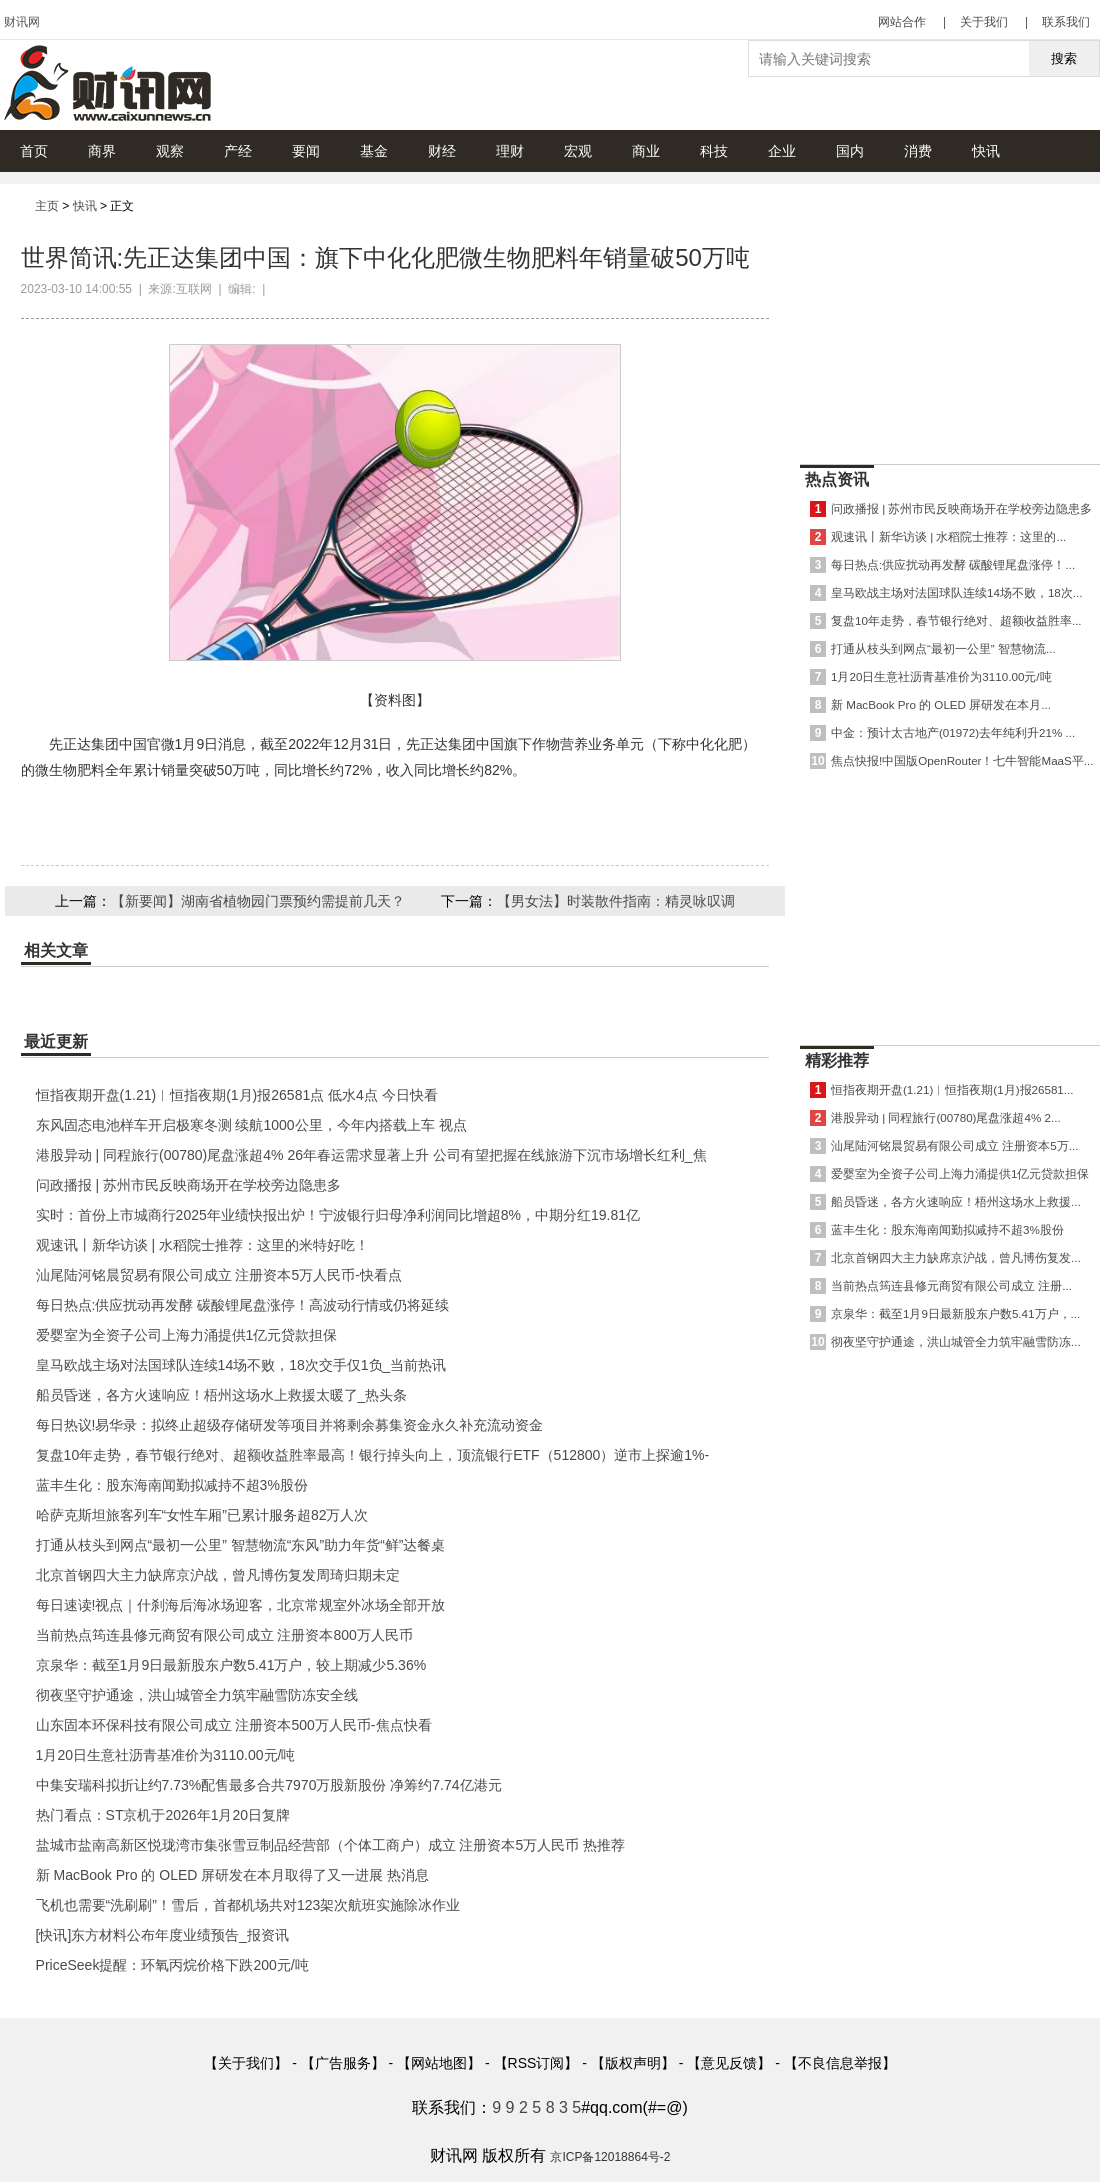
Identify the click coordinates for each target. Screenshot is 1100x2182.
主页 (47, 206)
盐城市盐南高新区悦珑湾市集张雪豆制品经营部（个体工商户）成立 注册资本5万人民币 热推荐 (331, 1845)
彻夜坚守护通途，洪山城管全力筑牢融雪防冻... (956, 1341)
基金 (374, 151)
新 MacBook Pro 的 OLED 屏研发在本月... (941, 704)
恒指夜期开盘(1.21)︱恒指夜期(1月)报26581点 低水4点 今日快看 (237, 1095)
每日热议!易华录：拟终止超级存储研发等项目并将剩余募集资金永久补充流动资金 (290, 1425)
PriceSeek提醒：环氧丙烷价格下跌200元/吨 (172, 1965)
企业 (782, 151)
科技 (714, 151)
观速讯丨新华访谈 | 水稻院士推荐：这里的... (948, 536)
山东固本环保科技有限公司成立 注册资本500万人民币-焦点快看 (234, 1725)
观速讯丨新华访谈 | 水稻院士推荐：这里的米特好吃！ (202, 1245)
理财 (510, 151)
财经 (442, 151)
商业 (646, 151)
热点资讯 (837, 479)
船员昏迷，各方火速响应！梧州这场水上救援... (956, 1201)
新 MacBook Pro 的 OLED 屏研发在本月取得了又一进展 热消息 (233, 1875)
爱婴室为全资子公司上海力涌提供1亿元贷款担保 (187, 1335)
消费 (918, 151)
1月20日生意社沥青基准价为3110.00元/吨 (166, 1755)
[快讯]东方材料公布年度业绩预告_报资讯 (163, 1935)
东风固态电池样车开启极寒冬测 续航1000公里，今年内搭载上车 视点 (251, 1125)
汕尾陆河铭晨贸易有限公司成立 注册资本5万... (954, 1145)
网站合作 (902, 22)
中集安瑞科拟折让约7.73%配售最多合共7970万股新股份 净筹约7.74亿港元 (269, 1785)
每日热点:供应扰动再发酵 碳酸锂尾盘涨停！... (953, 564)
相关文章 (56, 950)
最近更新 (56, 1041)
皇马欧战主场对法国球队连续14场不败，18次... (957, 592)
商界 (102, 151)
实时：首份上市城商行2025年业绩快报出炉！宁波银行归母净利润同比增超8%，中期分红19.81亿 (338, 1215)
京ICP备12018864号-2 (610, 2157)
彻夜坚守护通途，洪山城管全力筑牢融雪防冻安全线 (197, 1695)
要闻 (306, 151)
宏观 (578, 151)
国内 (850, 151)
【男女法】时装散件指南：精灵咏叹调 (616, 901)
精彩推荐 (837, 1060)
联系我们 (1066, 22)
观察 (170, 151)
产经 (238, 151)
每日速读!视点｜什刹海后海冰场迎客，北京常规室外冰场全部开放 (241, 1605)
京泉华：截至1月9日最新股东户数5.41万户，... (955, 1313)
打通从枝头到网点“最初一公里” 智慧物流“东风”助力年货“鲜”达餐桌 (241, 1545)
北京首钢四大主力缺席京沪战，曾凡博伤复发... (956, 1257)
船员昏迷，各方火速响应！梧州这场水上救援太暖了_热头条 (222, 1395)
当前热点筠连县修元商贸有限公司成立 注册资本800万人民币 (224, 1635)
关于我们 (984, 22)
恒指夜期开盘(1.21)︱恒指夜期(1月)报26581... (952, 1089)
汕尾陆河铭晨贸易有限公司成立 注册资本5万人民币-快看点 (219, 1275)
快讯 (986, 151)
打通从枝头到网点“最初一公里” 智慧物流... (943, 648)
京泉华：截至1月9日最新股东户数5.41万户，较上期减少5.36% (231, 1665)
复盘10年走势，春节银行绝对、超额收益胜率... (956, 620)
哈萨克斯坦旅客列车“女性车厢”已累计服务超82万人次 (202, 1515)
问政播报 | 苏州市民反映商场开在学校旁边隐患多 (188, 1185)
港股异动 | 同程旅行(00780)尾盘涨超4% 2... (946, 1117)
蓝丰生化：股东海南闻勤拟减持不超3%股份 (172, 1485)
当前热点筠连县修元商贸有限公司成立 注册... (951, 1285)
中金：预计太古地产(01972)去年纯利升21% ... (953, 732)
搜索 (1064, 58)
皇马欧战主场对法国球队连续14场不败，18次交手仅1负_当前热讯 (241, 1365)
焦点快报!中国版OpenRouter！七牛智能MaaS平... (962, 760)
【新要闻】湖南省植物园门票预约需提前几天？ (258, 901)
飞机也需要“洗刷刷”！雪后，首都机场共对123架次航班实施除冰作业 (248, 1905)
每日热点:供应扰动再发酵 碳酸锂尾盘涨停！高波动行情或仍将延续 (243, 1305)
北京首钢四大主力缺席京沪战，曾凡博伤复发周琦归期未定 (218, 1575)
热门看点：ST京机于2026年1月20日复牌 (163, 1815)
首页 (34, 151)
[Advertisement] (950, 1481)
